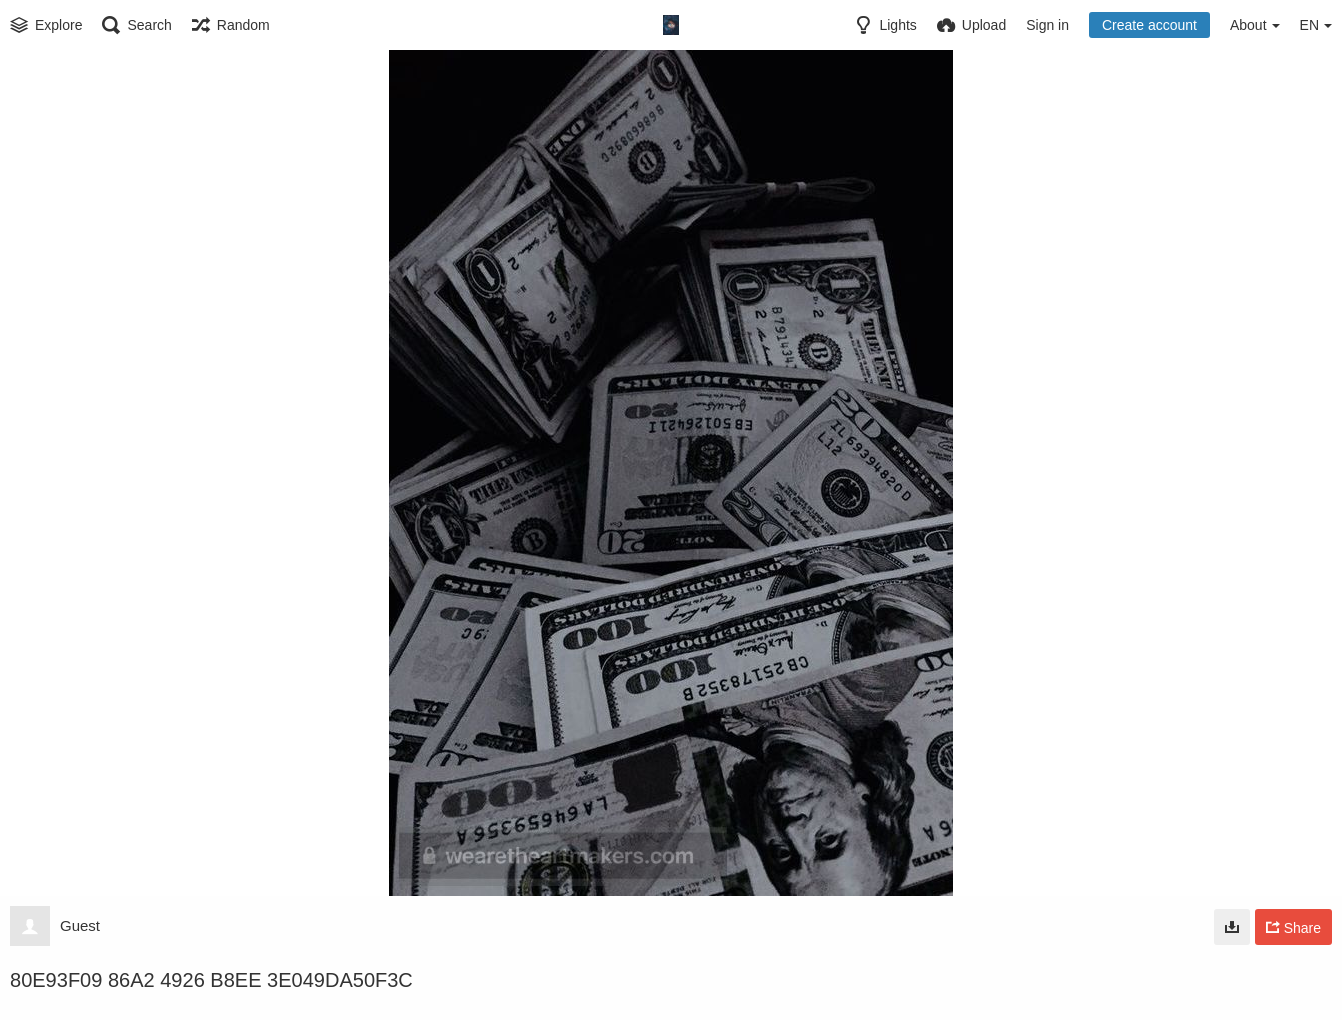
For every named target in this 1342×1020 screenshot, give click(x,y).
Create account (1149, 25)
